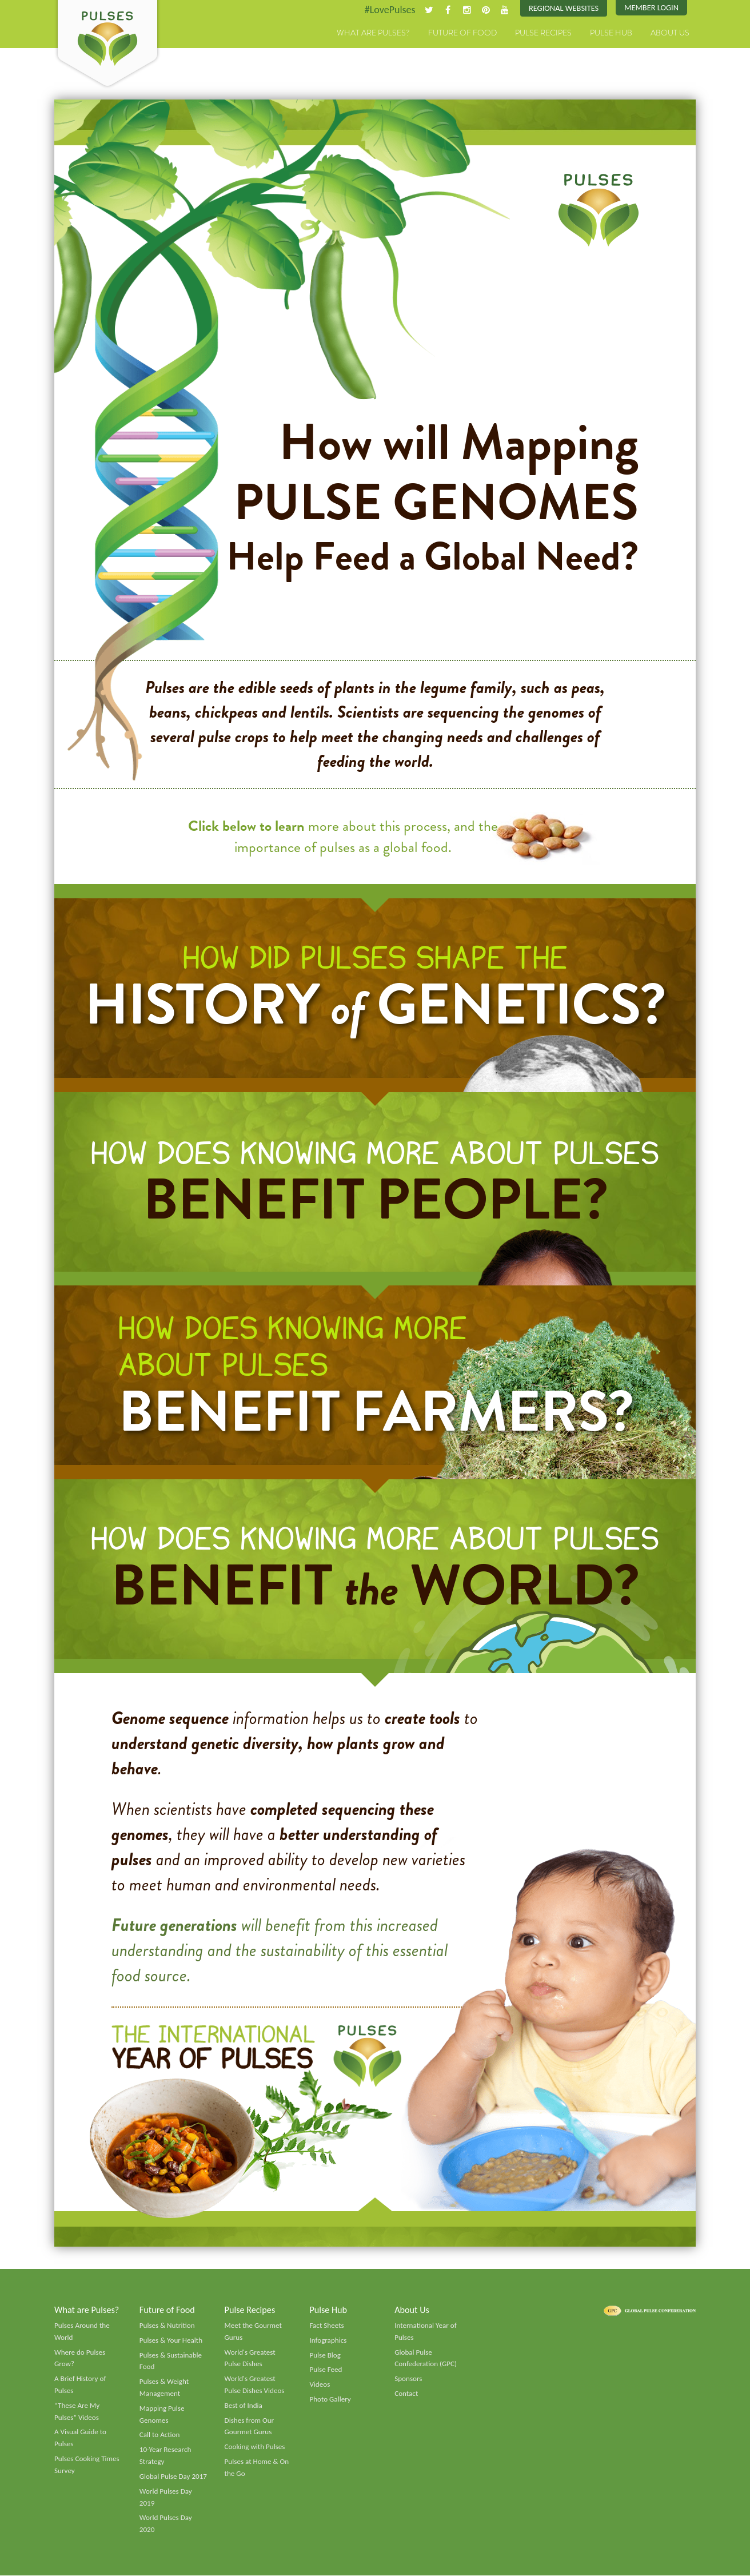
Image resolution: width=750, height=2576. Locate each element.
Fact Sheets (326, 2326)
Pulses (107, 44)
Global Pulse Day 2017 (173, 2477)
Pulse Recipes (543, 32)
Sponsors (408, 2379)
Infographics (327, 2341)
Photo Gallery (329, 2399)
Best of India (243, 2406)
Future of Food (462, 32)
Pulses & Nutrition (167, 2326)
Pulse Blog (325, 2355)
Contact (406, 2394)
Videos (319, 2385)
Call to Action (159, 2435)
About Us (670, 32)
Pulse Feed (325, 2370)
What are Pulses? (373, 32)
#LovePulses (390, 9)
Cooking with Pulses (255, 2447)
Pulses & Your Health (170, 2341)
